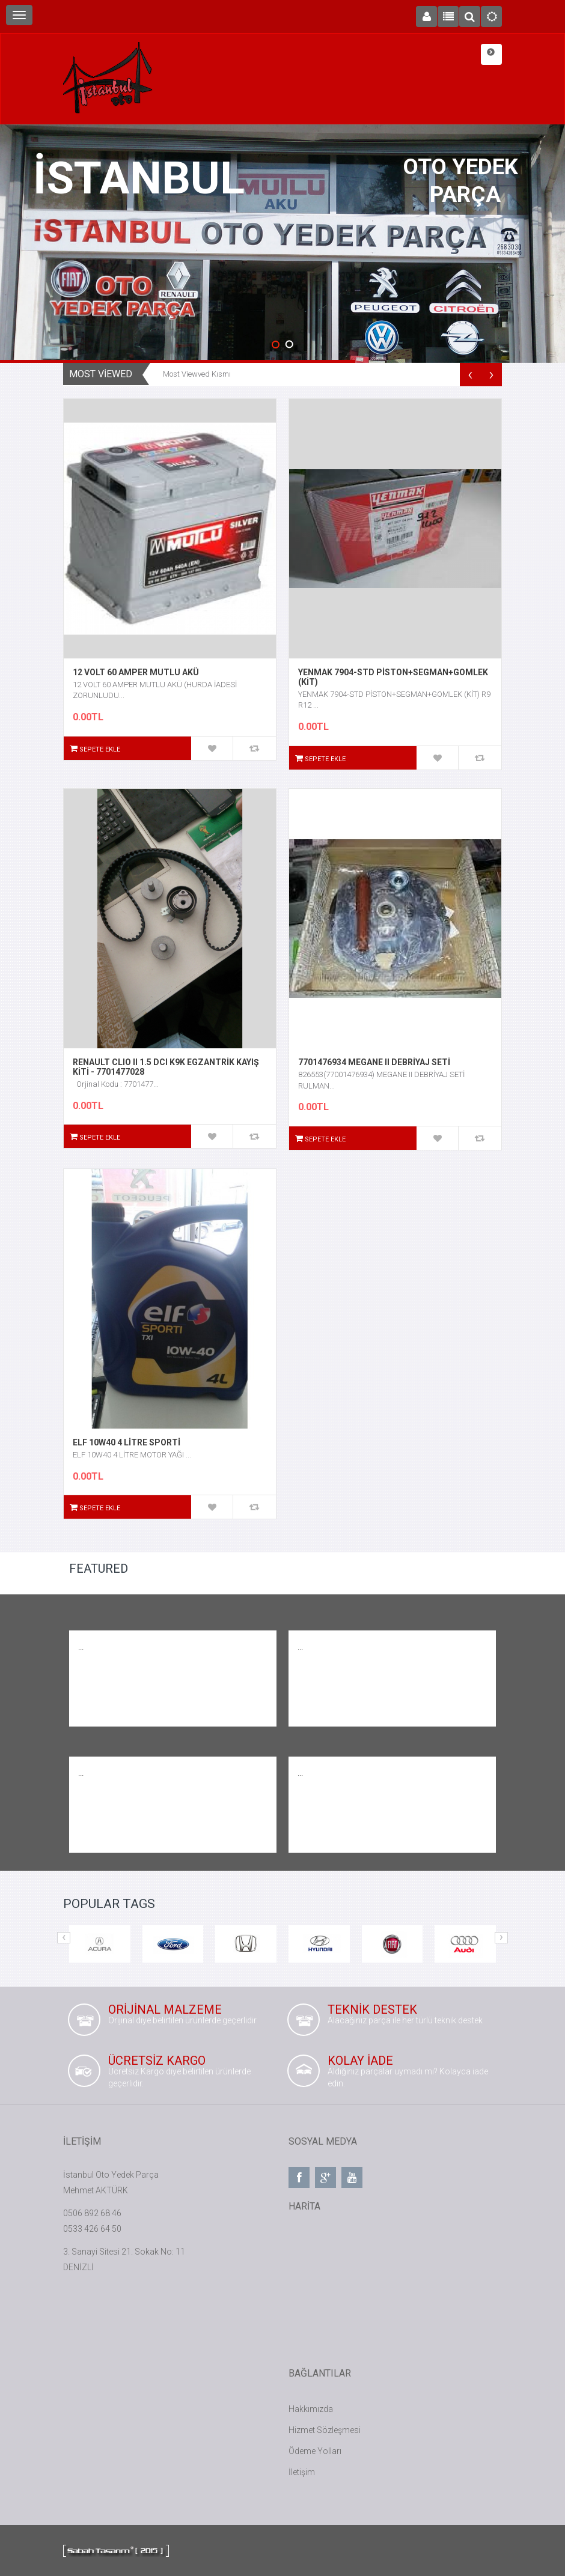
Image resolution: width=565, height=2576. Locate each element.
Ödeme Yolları (315, 2451)
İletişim (302, 2472)
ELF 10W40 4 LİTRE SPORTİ (126, 1442)
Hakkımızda (311, 2409)
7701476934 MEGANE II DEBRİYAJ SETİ (374, 1062)
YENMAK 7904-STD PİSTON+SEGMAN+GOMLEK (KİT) (393, 677)
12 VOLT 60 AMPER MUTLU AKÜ (136, 672)
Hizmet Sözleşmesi (325, 2430)
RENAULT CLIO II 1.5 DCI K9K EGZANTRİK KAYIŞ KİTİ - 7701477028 (166, 1067)
